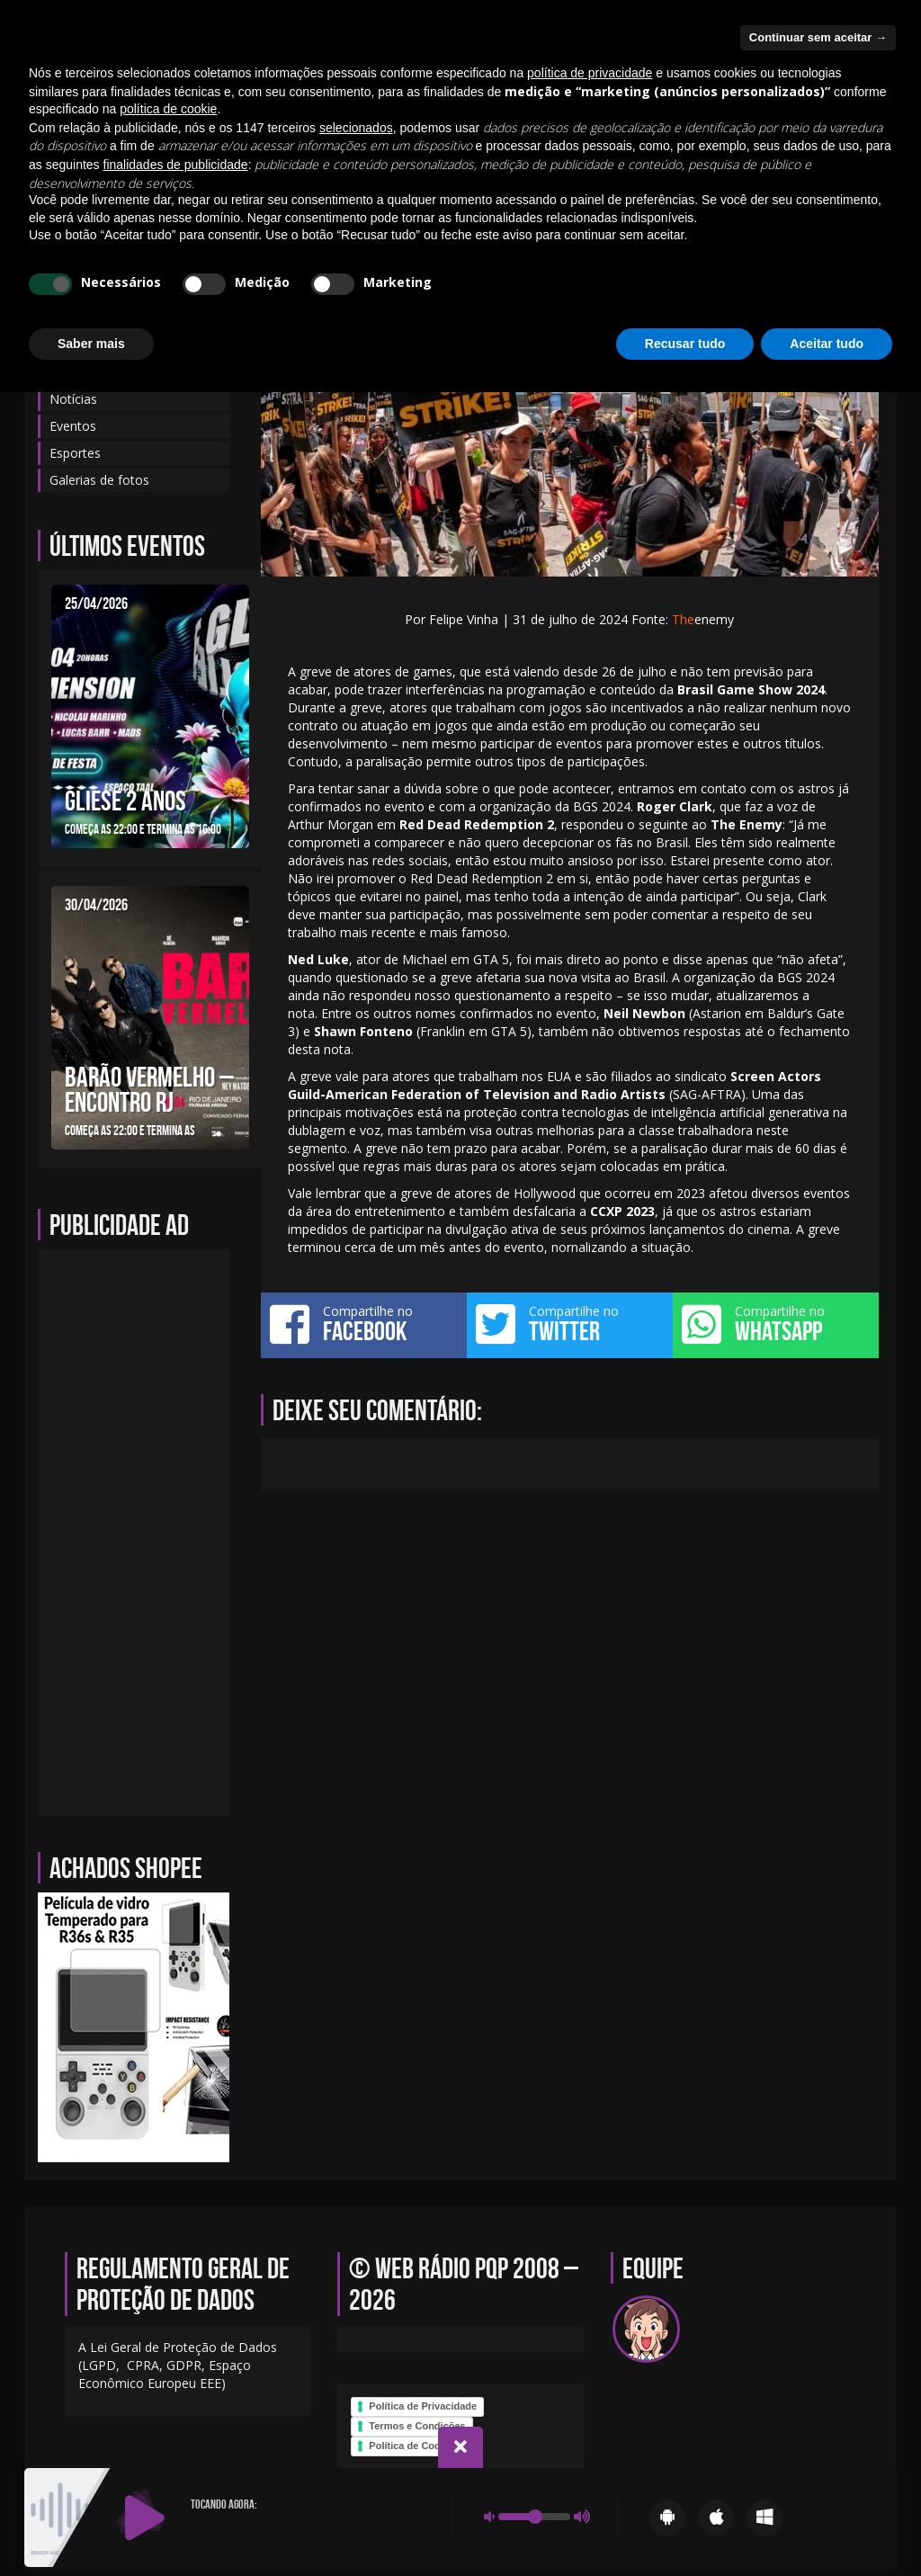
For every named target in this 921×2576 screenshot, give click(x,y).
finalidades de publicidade (175, 2348)
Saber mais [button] (91, 2526)
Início (68, 174)
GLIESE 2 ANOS (125, 800)
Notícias (423, 174)
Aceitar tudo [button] (826, 2526)
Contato (266, 174)
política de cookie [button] (168, 2292)
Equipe (192, 174)
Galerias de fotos (733, 174)
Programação (610, 174)
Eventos (344, 174)
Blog (129, 174)
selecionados (356, 2311)
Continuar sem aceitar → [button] (818, 2221)
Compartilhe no (364, 1323)
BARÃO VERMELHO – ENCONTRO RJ (149, 1089)
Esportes (75, 452)
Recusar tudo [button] (685, 2526)
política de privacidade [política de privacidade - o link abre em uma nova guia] (589, 2257)
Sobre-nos (508, 174)
